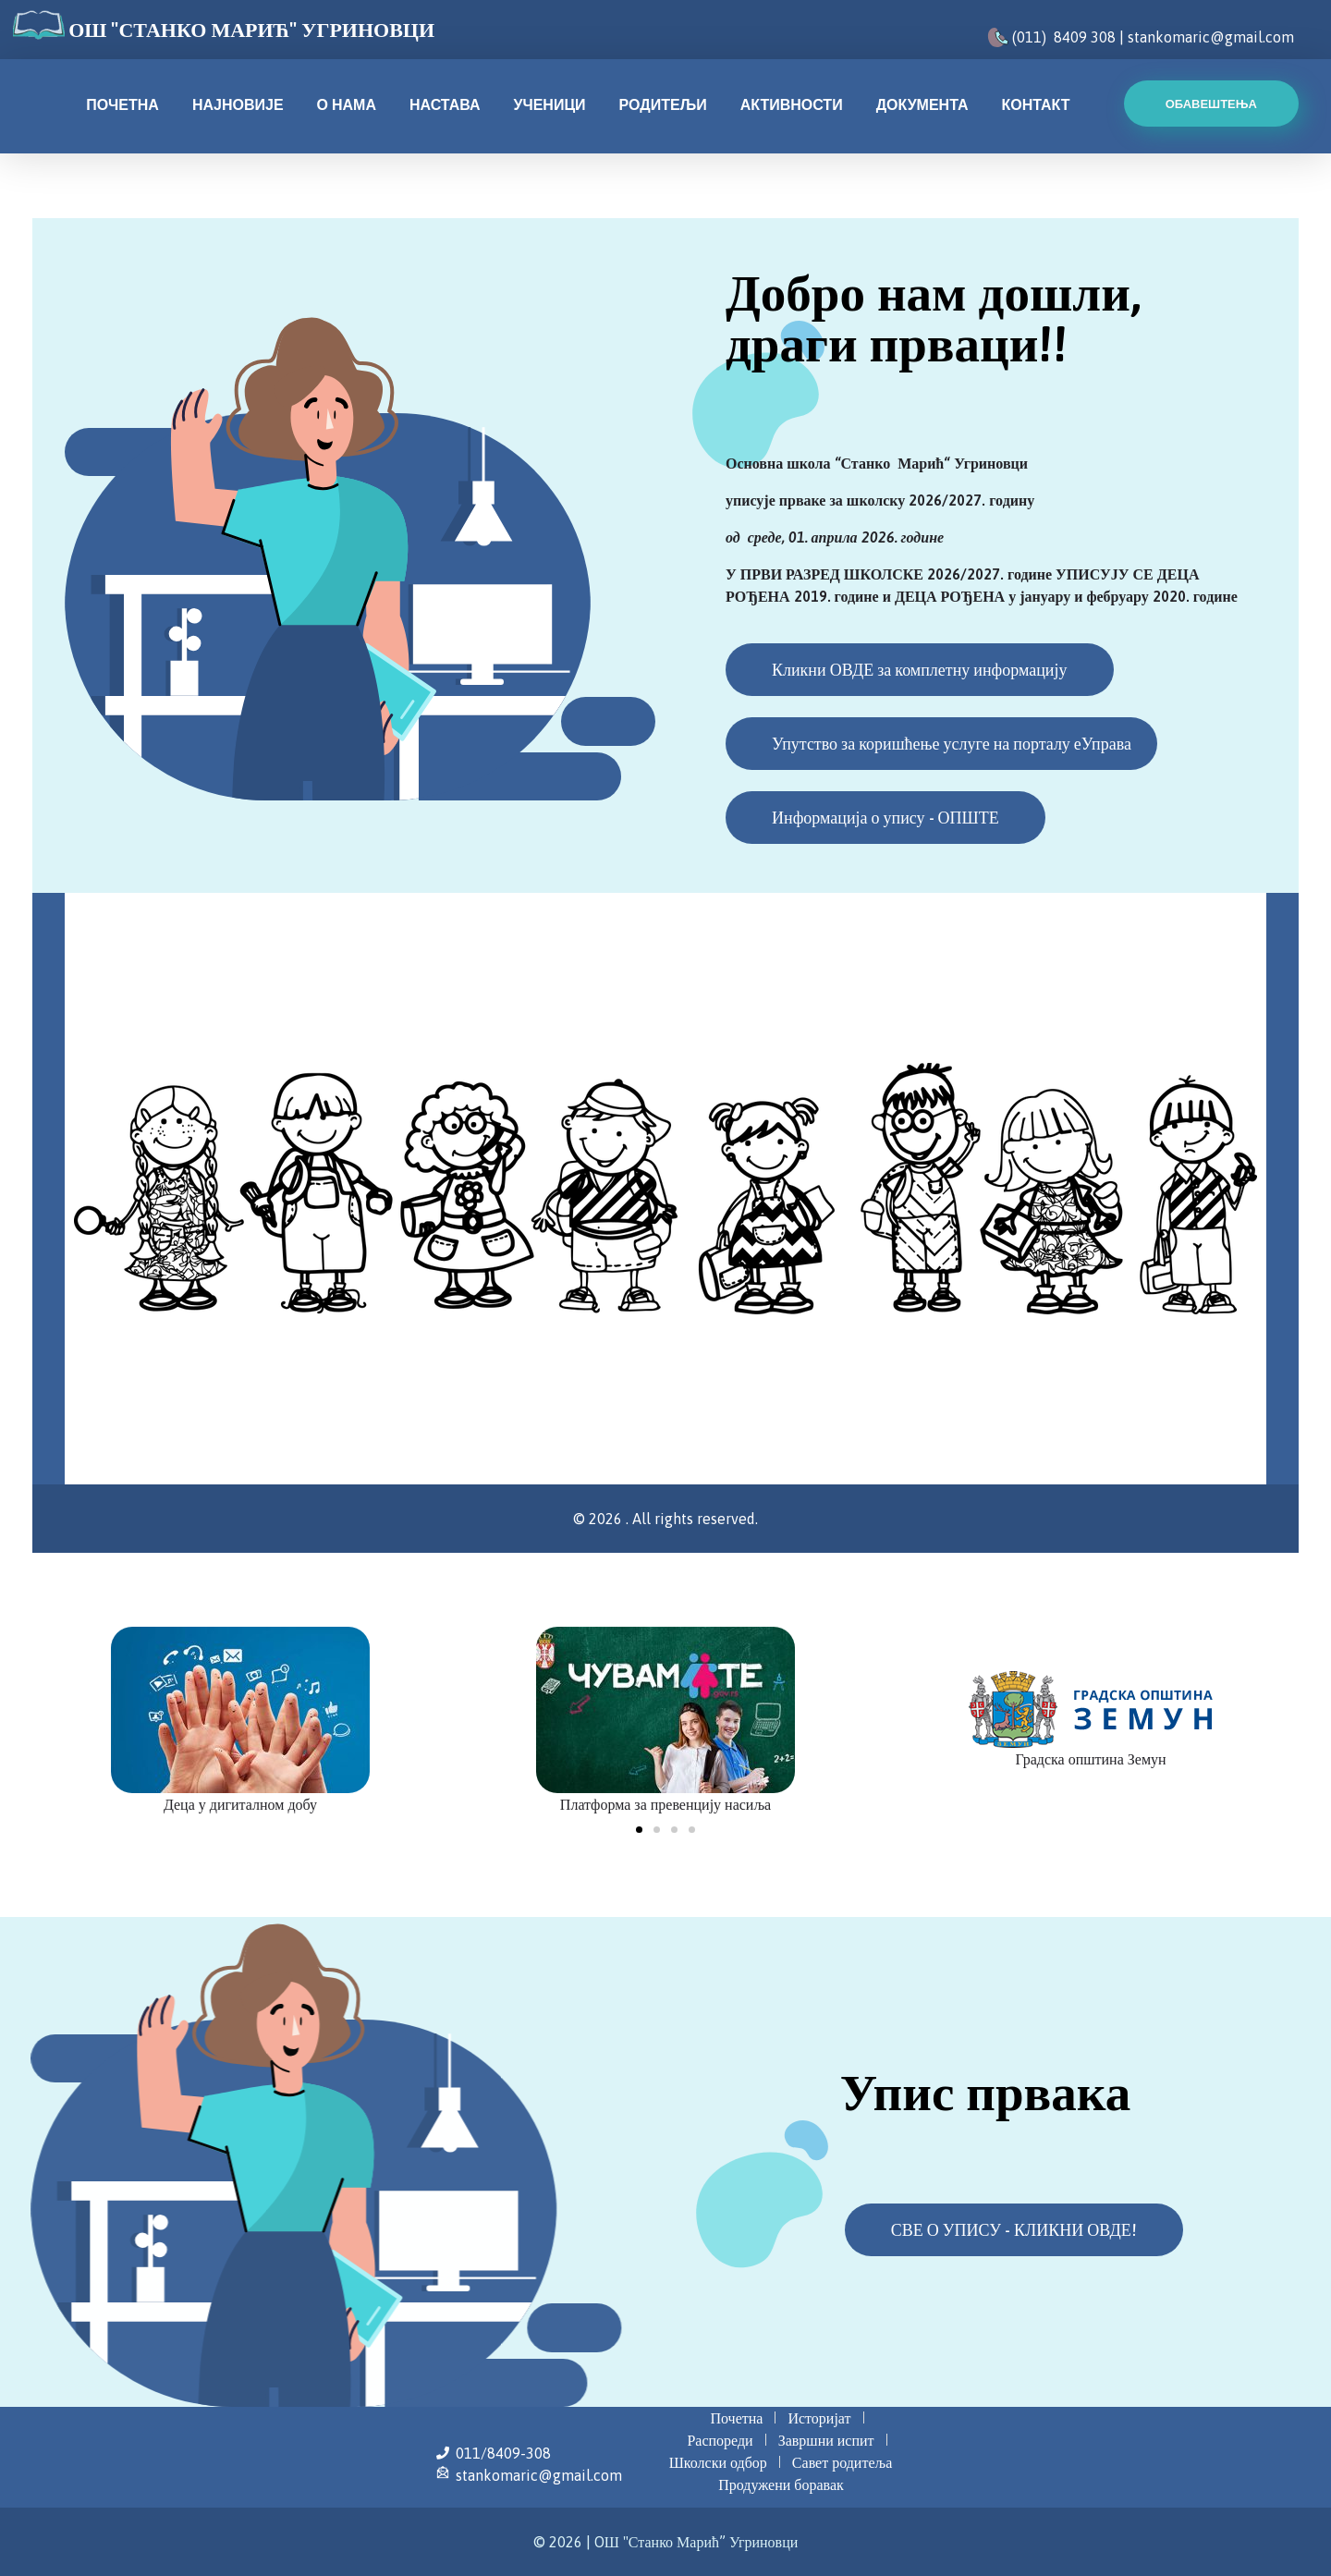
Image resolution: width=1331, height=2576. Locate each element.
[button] (639, 1829)
